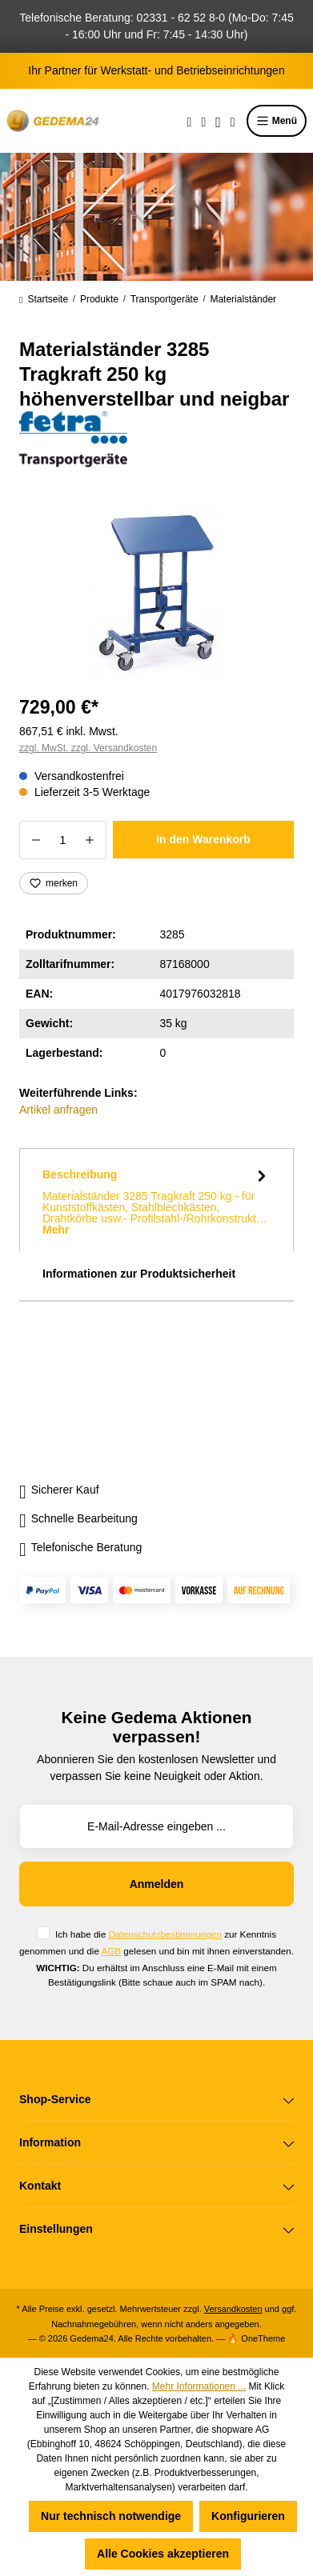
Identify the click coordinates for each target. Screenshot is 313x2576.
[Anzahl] (62, 840)
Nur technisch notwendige (111, 2516)
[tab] (156, 1200)
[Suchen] (190, 121)
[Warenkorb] (233, 121)
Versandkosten (233, 2309)
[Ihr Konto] (218, 121)
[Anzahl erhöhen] (90, 840)
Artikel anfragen (58, 1109)
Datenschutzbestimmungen (165, 1934)
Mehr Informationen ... (199, 2386)
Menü (276, 120)
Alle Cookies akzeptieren (163, 2553)
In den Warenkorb (203, 839)
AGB (111, 1951)
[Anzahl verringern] (35, 840)
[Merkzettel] (203, 121)
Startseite (43, 299)
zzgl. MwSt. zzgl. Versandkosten (88, 748)
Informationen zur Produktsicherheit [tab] (138, 1273)
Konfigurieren (248, 2516)
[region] (156, 589)
